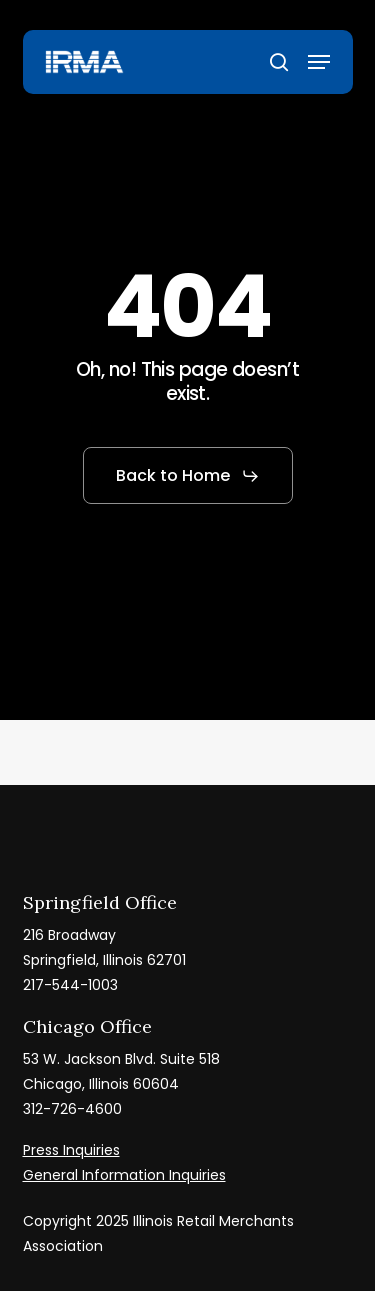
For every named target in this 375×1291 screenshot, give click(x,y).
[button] (319, 62)
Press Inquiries (71, 1150)
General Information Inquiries (124, 1175)
